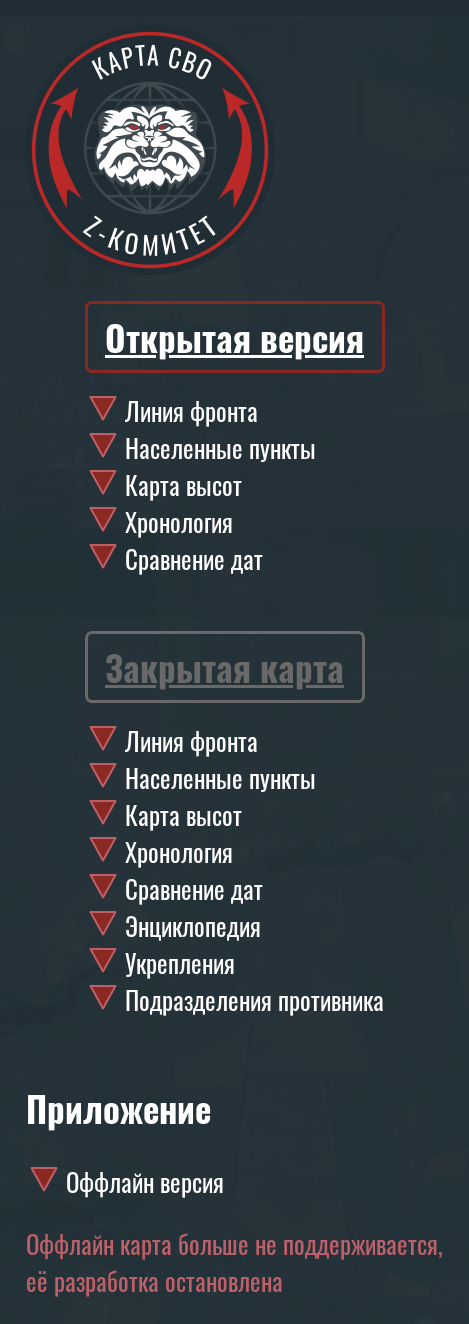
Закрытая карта (224, 667)
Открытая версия (234, 337)
